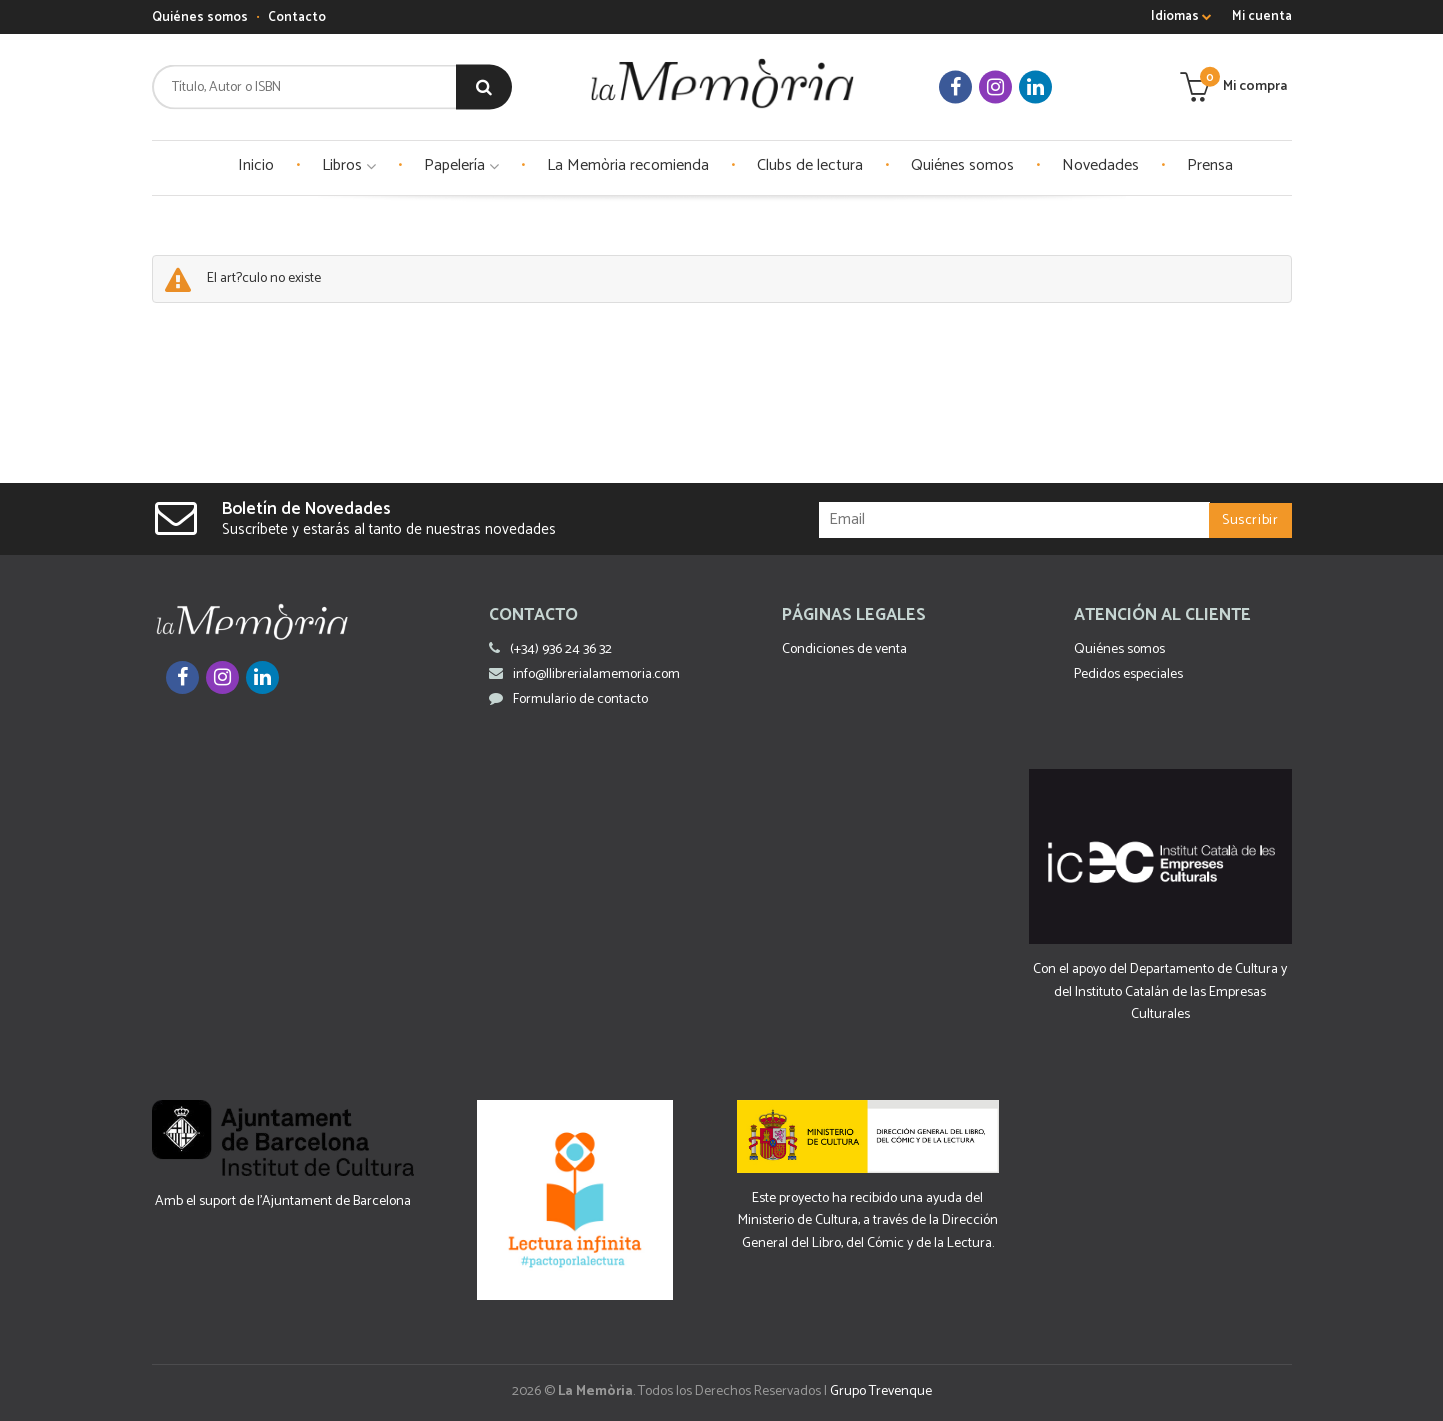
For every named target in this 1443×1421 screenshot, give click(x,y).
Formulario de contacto (568, 699)
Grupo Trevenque (881, 1391)
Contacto (297, 17)
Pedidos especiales (1128, 674)
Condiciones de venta (844, 649)
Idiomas (1181, 16)
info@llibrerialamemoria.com (584, 674)
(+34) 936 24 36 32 (561, 649)
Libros (349, 165)
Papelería (461, 165)
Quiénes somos (200, 17)
